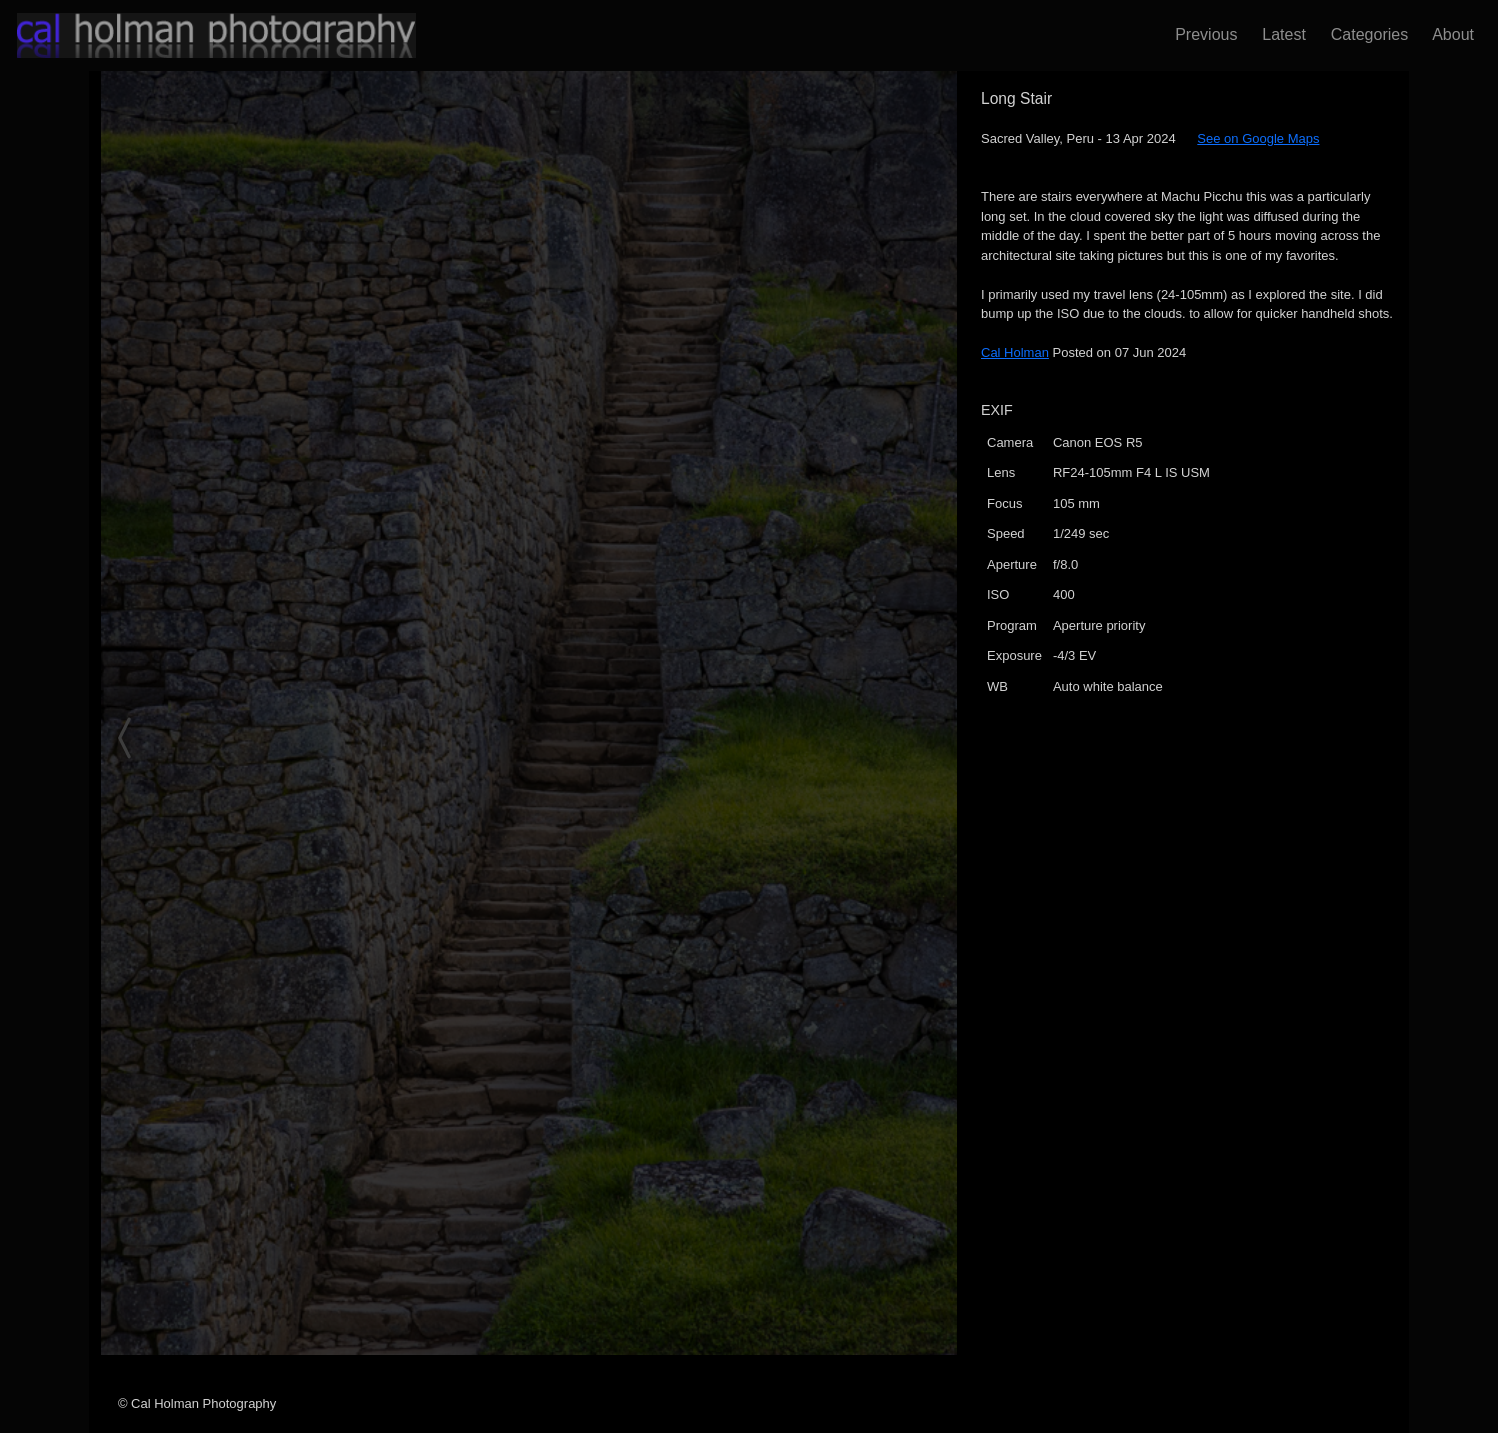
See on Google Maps (1258, 138)
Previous (1201, 34)
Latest (1279, 34)
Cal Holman (1015, 352)
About (1449, 34)
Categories (1365, 34)
